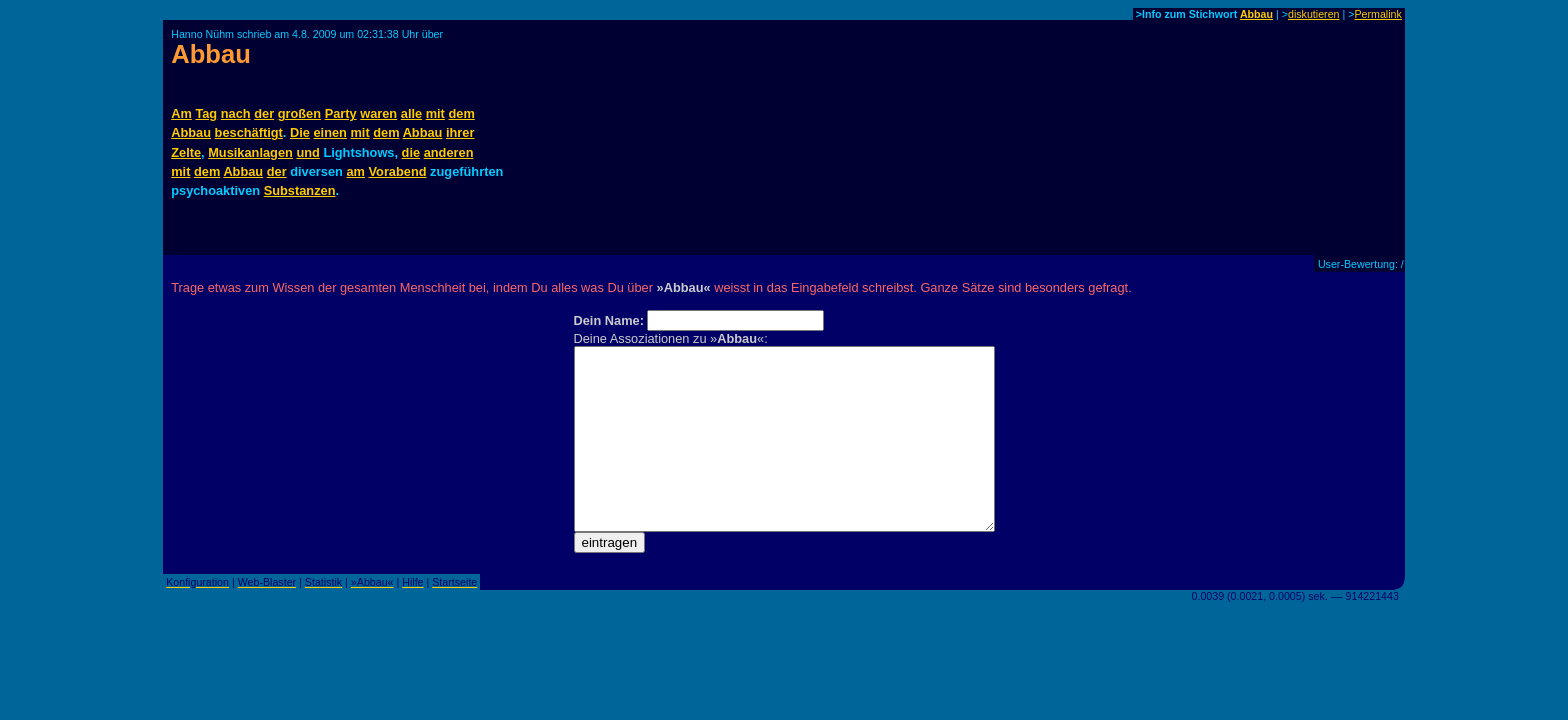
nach (236, 113)
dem (461, 113)
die (411, 152)
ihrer (460, 132)
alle (411, 113)
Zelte (186, 152)
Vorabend (397, 171)
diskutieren (1314, 14)
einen (329, 132)
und (307, 152)
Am (181, 113)
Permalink (1377, 14)
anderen (449, 152)
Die (300, 132)
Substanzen (300, 190)
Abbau (1256, 14)
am (355, 171)
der (264, 113)
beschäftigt (249, 132)
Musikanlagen (250, 152)
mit (435, 113)
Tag (206, 113)
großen (299, 113)
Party (341, 113)
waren (378, 113)
